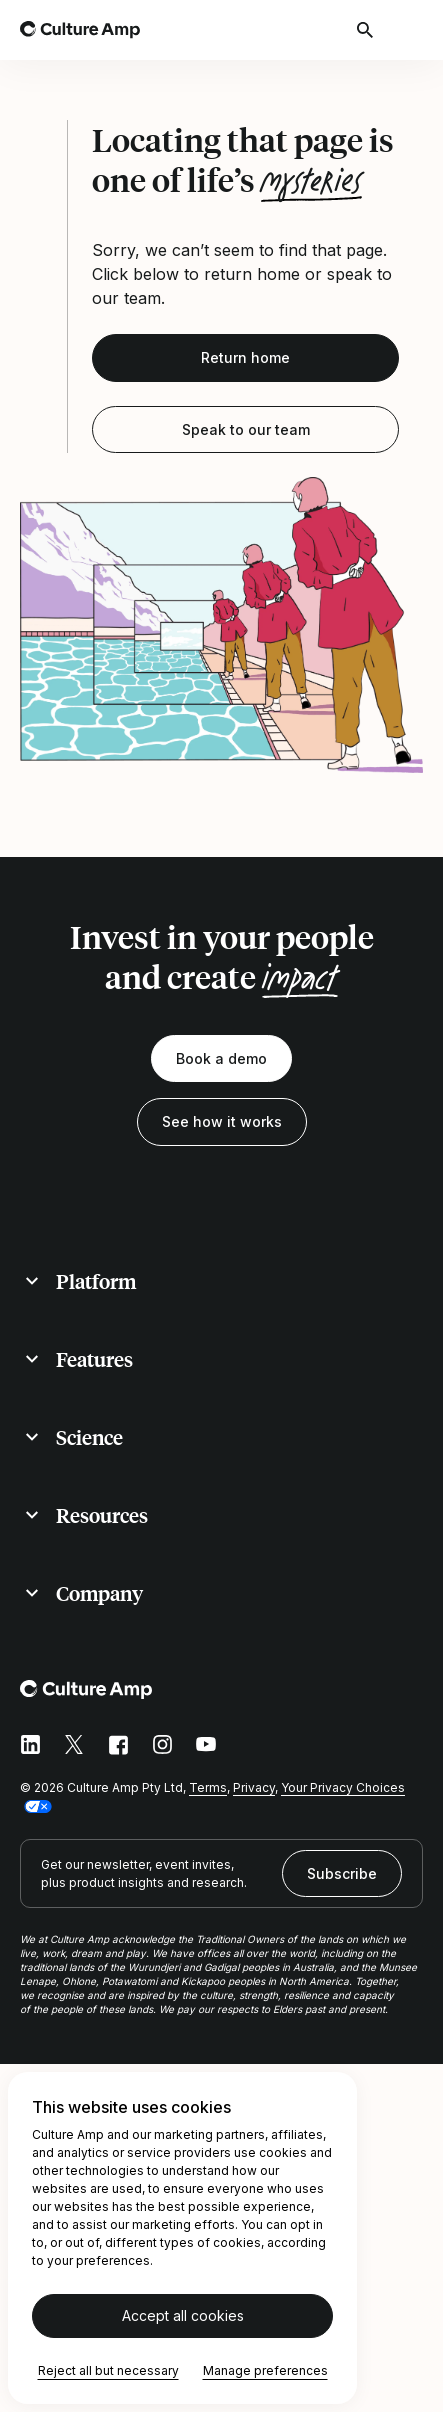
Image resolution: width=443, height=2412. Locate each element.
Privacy (254, 1787)
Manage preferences (265, 2370)
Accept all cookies (183, 2315)
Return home (245, 357)
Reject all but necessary (108, 2370)
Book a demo (221, 1058)
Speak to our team (246, 429)
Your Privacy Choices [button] (343, 1787)
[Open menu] (411, 30)
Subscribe (342, 1873)
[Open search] (367, 30)
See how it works (222, 1121)
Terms (208, 1787)
